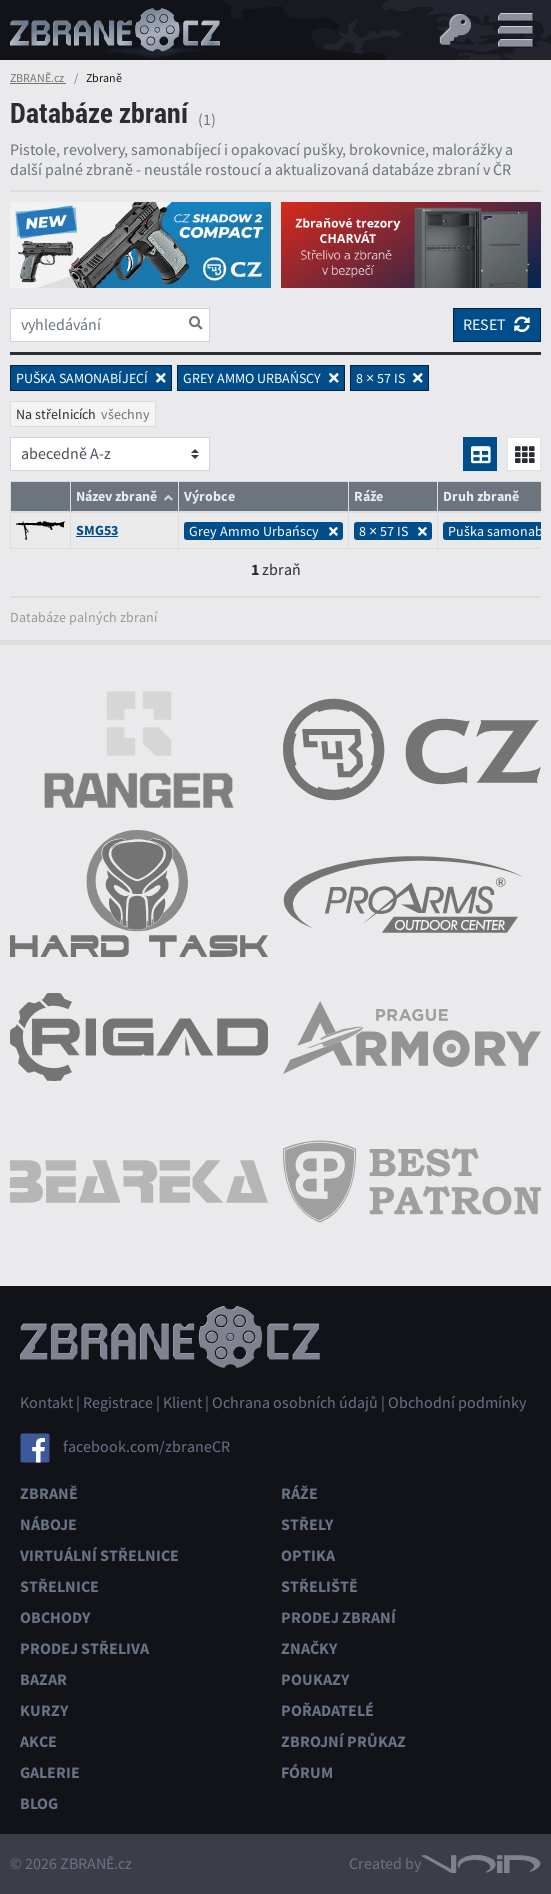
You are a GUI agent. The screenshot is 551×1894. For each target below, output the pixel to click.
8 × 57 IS (393, 531)
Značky (309, 1648)
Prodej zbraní (338, 1617)
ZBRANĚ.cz (38, 78)
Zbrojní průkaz (343, 1741)
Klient (182, 1403)
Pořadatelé (327, 1710)
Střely (307, 1524)
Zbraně (49, 1493)
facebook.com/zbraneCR (146, 1447)
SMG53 (97, 530)
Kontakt (46, 1403)
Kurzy (44, 1710)
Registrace (118, 1403)
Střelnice (59, 1586)
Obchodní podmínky (457, 1403)
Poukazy (315, 1679)
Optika (308, 1555)
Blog (39, 1803)
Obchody (55, 1617)
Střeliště (319, 1586)
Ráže (299, 1493)
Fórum (307, 1772)
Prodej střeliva (84, 1648)
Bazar (43, 1679)
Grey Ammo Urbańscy (263, 531)
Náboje (48, 1524)
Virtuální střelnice (99, 1555)
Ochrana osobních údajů (295, 1403)
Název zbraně (116, 496)
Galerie (50, 1772)
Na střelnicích (56, 414)
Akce (38, 1741)
